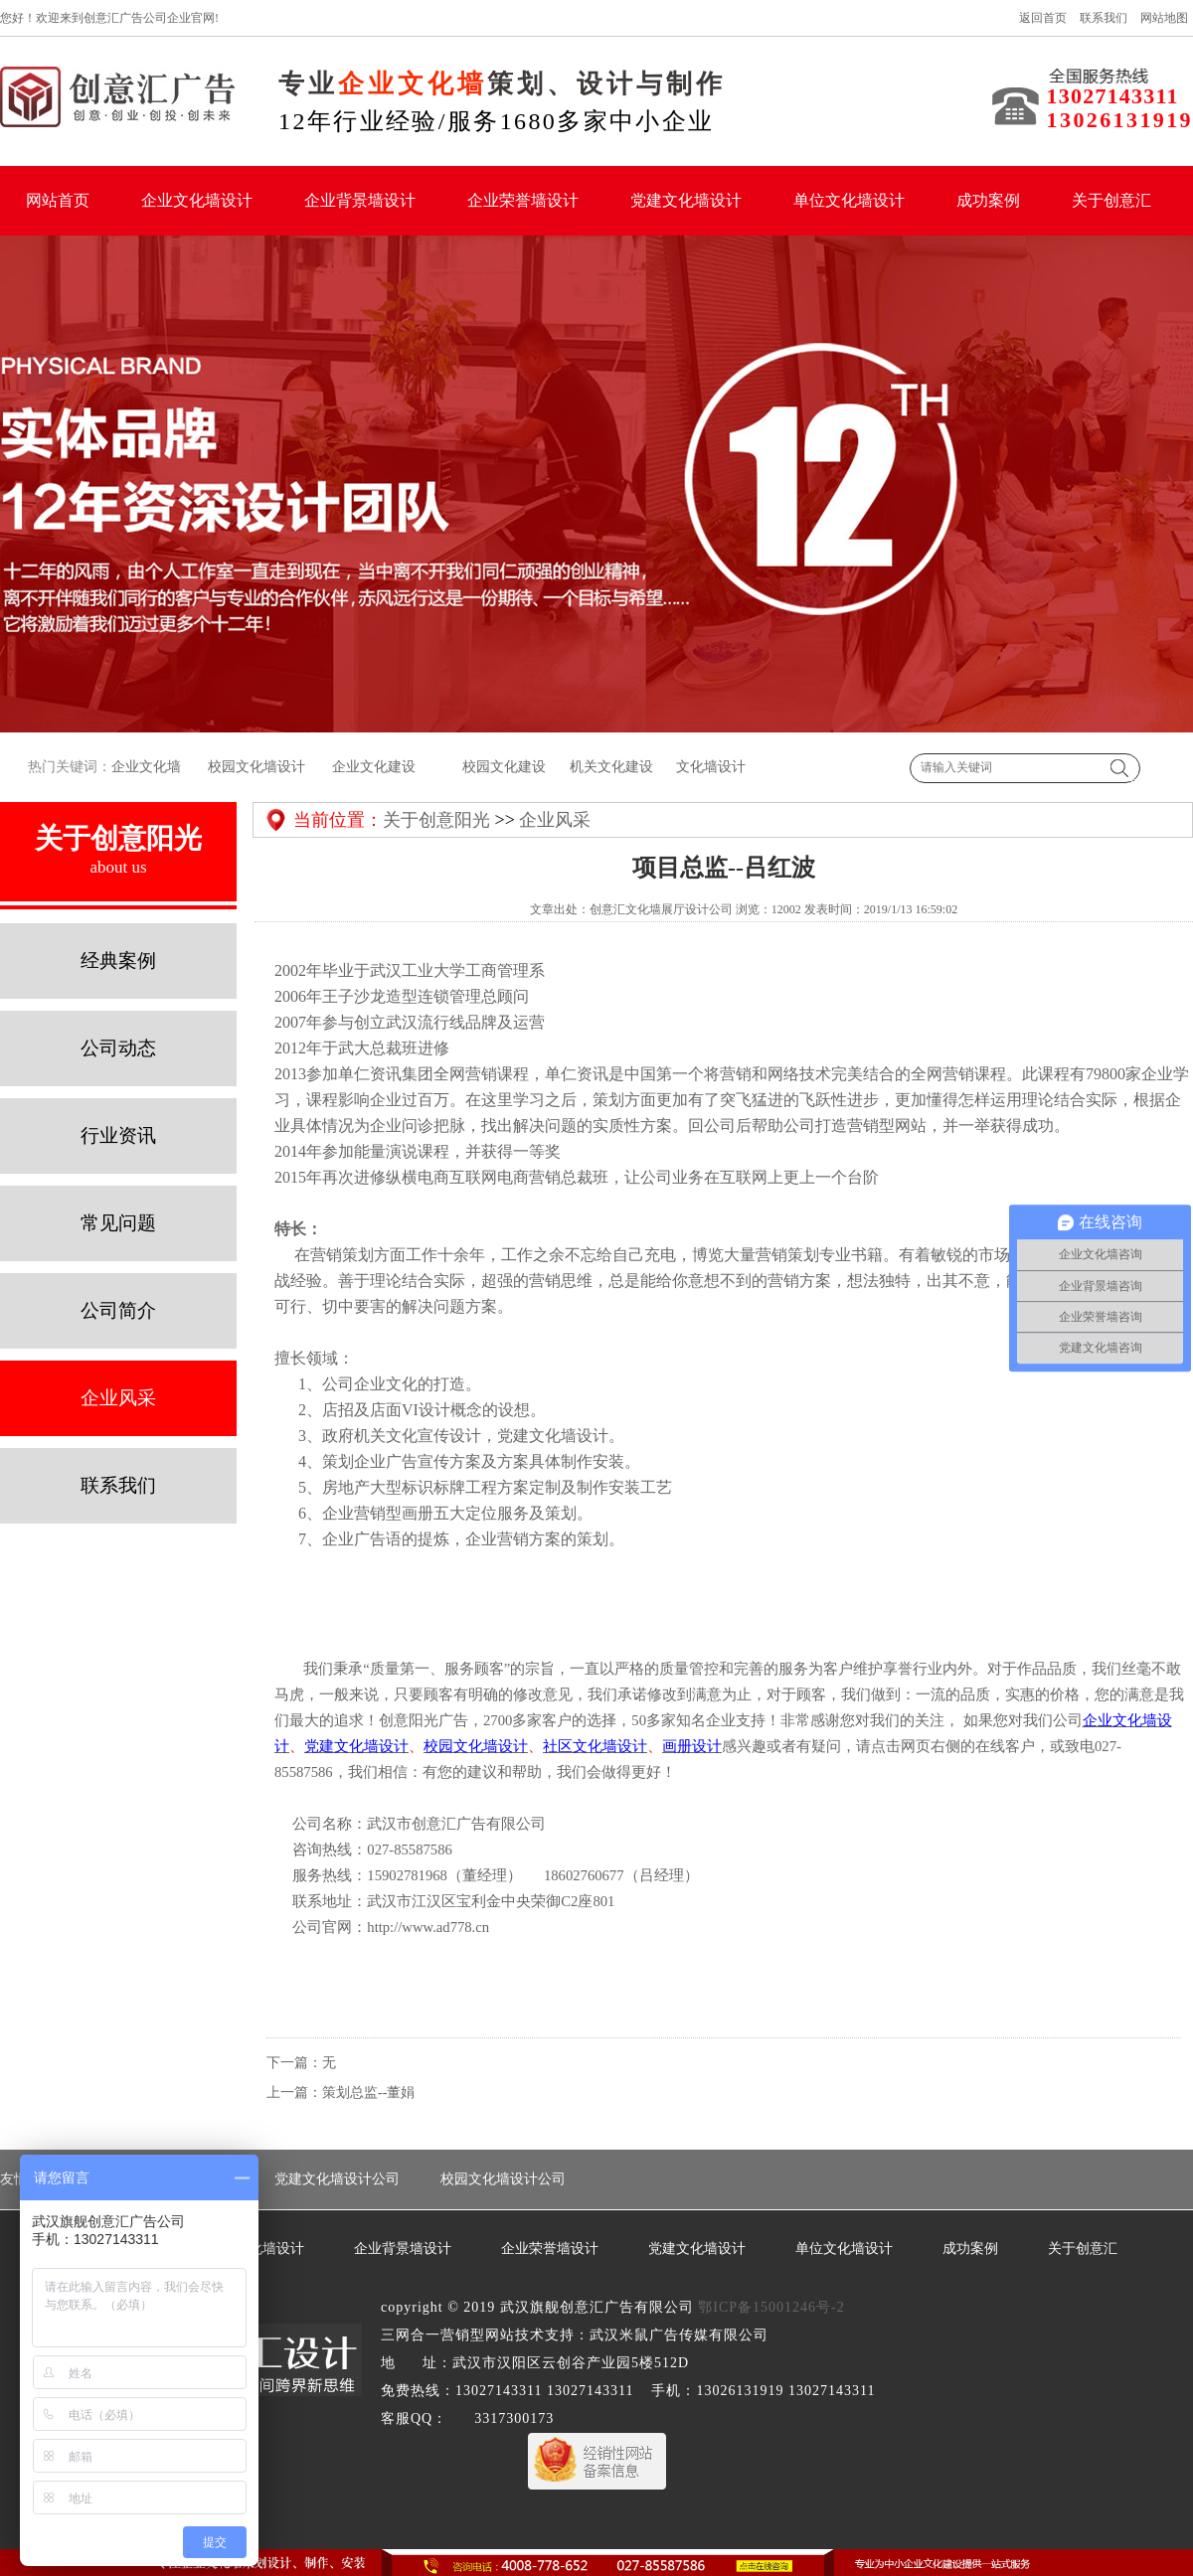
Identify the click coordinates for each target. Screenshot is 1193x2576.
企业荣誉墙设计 (523, 200)
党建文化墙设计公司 (337, 2179)
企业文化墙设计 (197, 200)
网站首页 (57, 200)
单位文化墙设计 (849, 200)
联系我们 (1103, 18)
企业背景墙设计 (360, 200)
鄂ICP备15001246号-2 (771, 2307)
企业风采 (555, 820)
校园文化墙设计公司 (503, 2179)
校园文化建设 (503, 766)
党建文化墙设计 (686, 200)
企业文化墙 (146, 766)
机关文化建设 (609, 766)
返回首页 (1043, 18)
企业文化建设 (374, 766)
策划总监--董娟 (368, 2092)
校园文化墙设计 (255, 766)
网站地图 (1164, 18)
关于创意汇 (1111, 200)
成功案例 (988, 200)
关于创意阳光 (436, 820)
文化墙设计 (711, 766)
